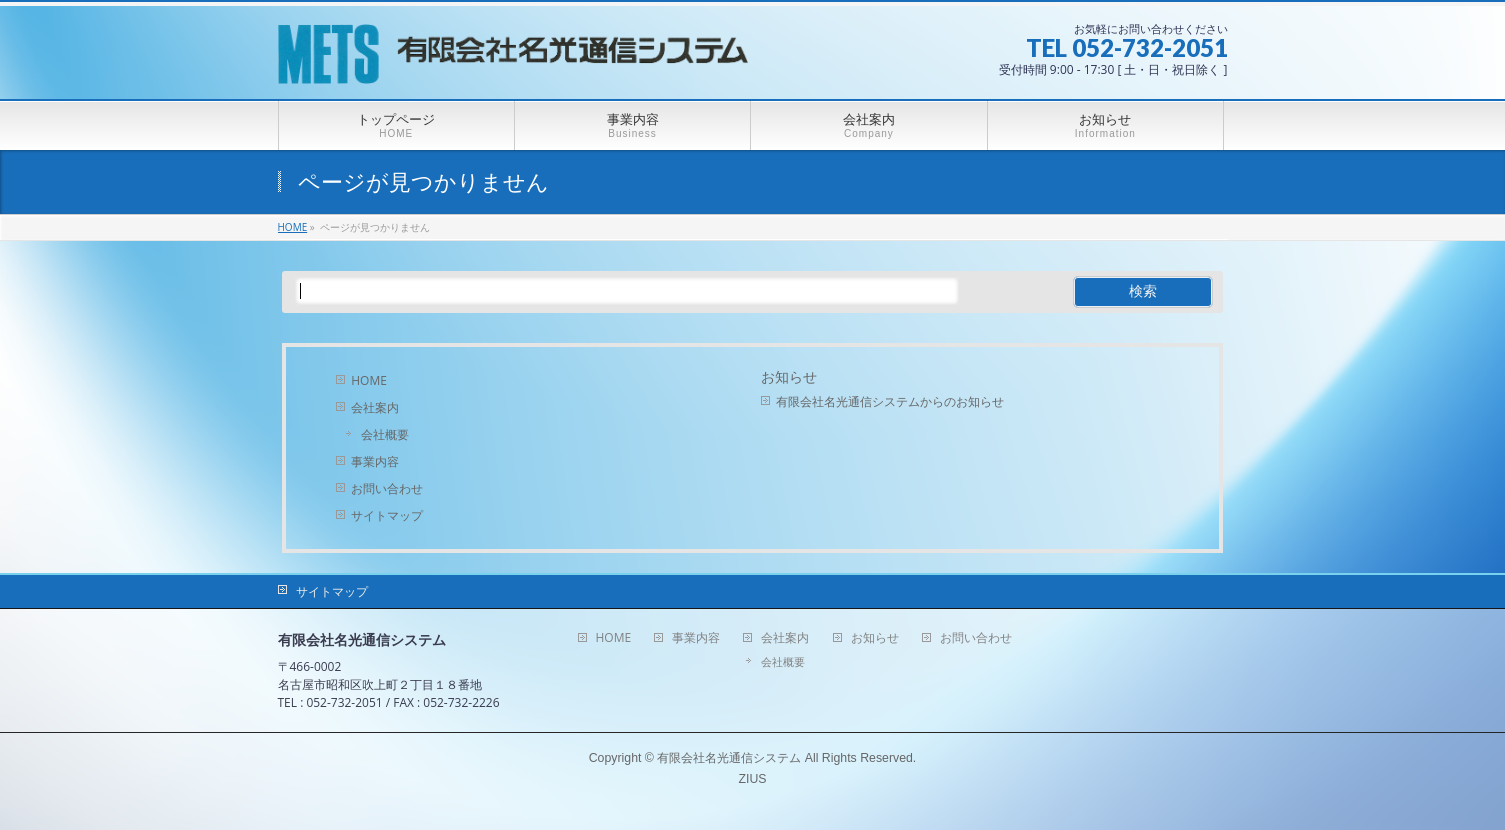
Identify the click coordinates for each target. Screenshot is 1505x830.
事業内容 (375, 461)
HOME (369, 380)
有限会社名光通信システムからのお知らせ (890, 401)
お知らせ (789, 377)
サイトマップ (387, 515)
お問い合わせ (387, 488)
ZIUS (752, 779)
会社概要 (385, 434)
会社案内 (375, 407)
